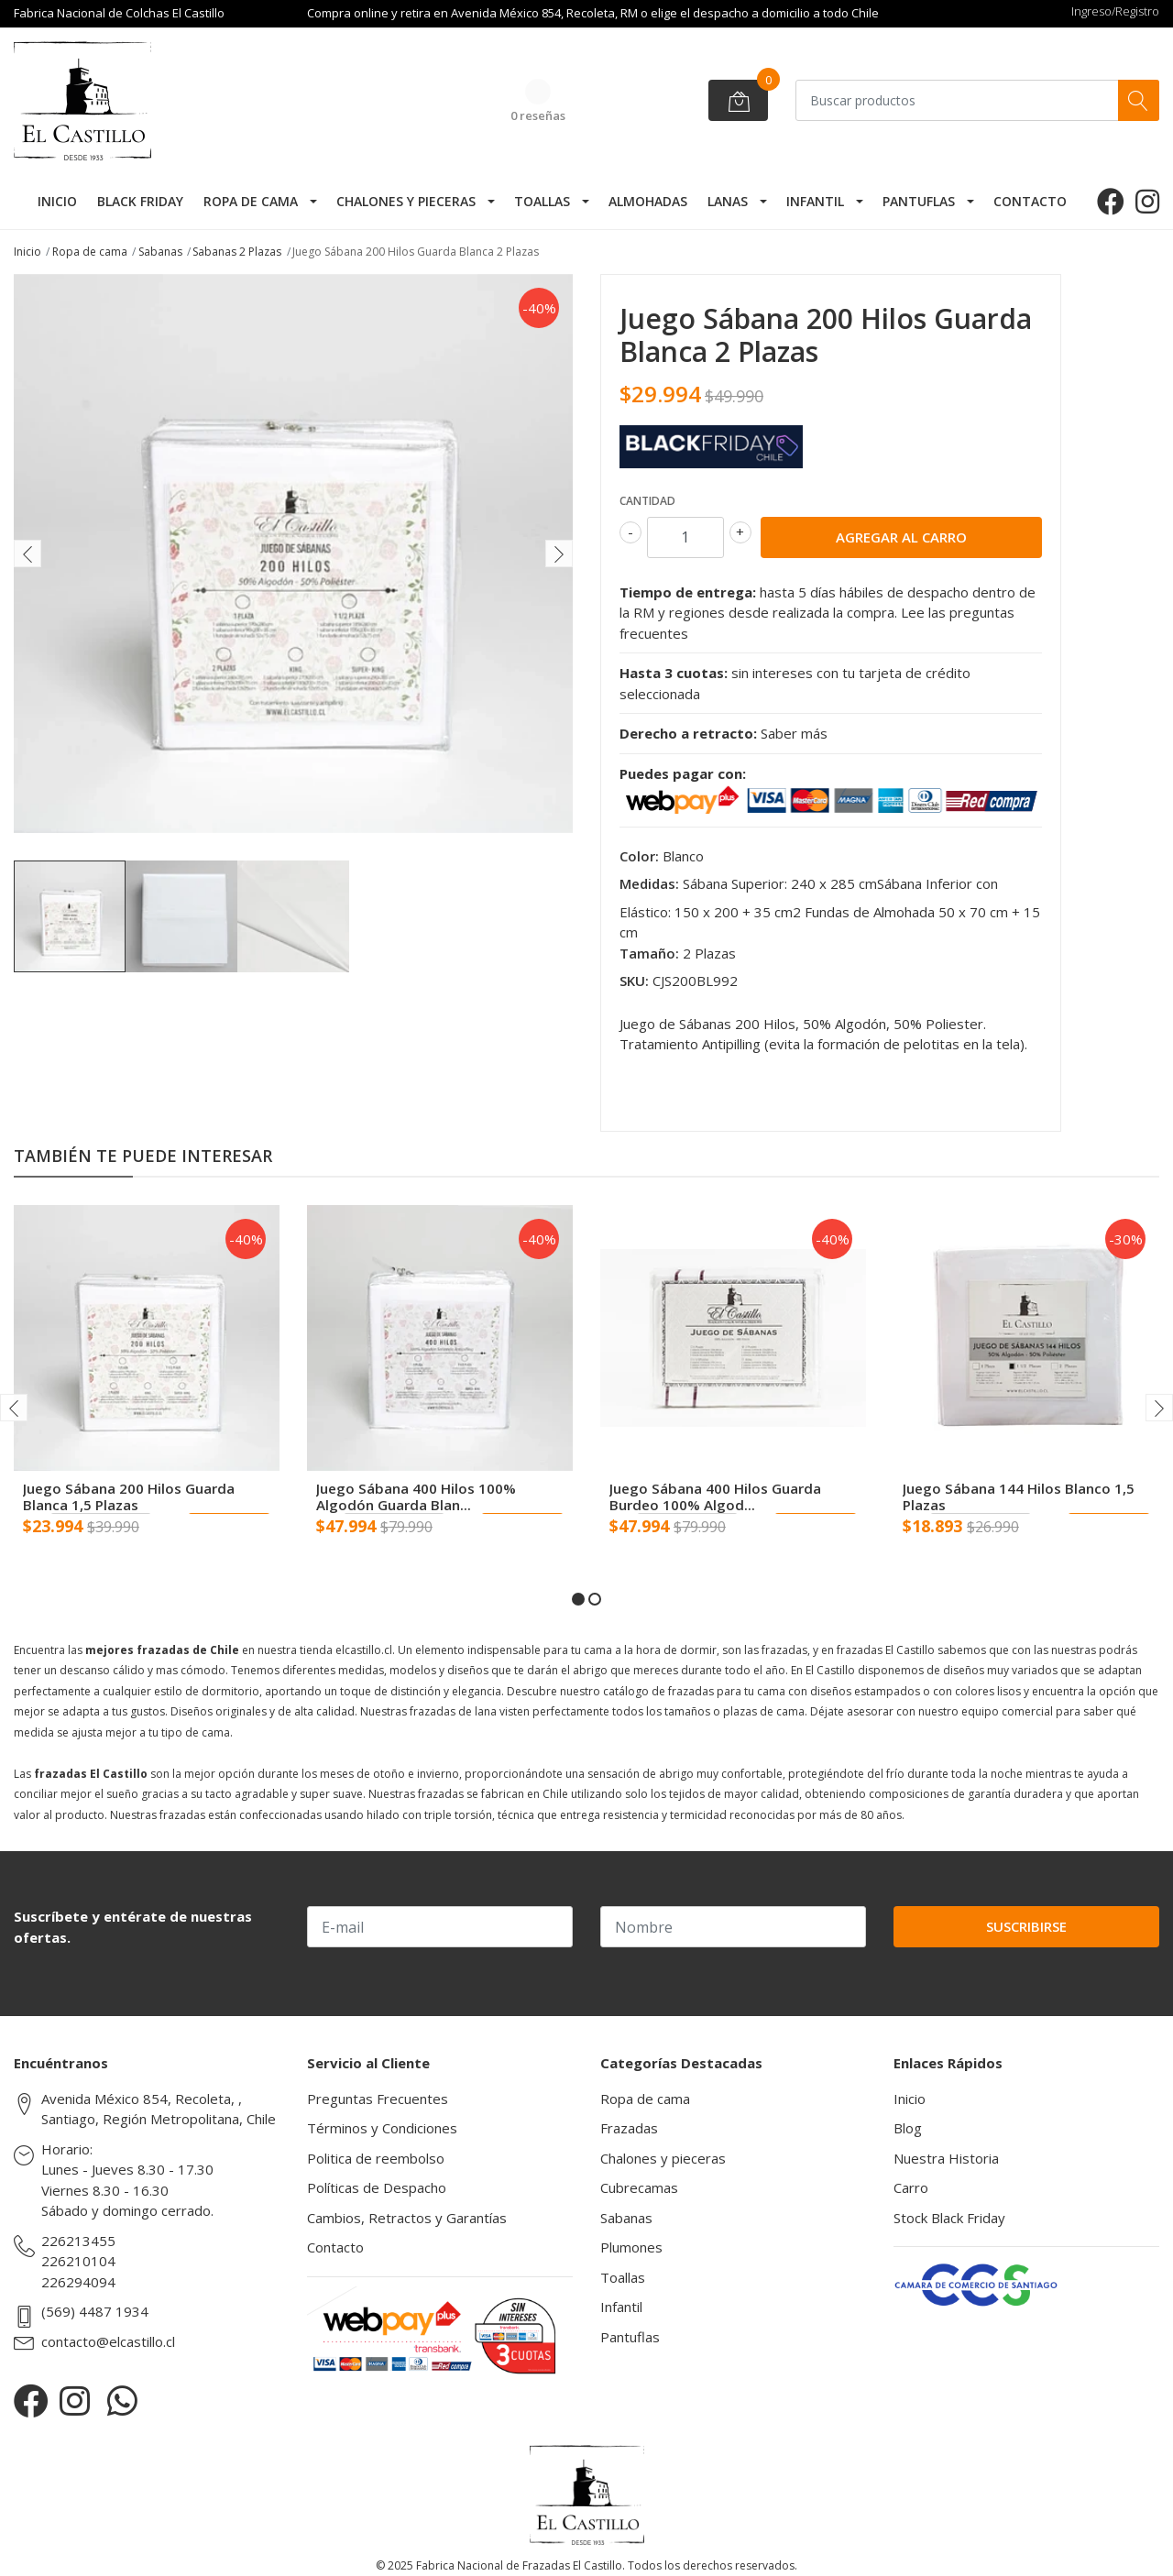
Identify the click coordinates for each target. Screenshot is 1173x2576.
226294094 (78, 2282)
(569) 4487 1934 (94, 2311)
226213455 (78, 2240)
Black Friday (140, 201)
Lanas (727, 201)
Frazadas (629, 2128)
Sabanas (160, 251)
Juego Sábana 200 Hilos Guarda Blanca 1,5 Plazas (129, 1496)
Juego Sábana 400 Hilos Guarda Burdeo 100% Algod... (715, 1496)
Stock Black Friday (949, 2218)
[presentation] (27, 553)
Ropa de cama (250, 201)
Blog (907, 2128)
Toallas (542, 201)
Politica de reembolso (375, 2158)
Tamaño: (649, 953)
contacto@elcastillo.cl (108, 2341)
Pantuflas (918, 201)
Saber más (794, 733)
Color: (639, 856)
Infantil (815, 201)
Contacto (1030, 201)
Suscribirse (1026, 1926)
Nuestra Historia (946, 2158)
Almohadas (647, 201)
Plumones (631, 2247)
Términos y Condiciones (382, 2128)
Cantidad (647, 501)
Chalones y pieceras (406, 201)
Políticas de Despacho (376, 2187)
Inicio (57, 201)
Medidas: (649, 883)
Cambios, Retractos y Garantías (407, 2218)
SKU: (634, 980)
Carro (910, 2187)
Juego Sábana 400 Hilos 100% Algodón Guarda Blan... (416, 1496)
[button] (578, 1599)
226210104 (78, 2261)
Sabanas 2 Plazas (236, 251)
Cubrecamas (639, 2187)
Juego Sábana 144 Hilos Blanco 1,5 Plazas (1019, 1496)
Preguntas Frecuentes (377, 2098)
